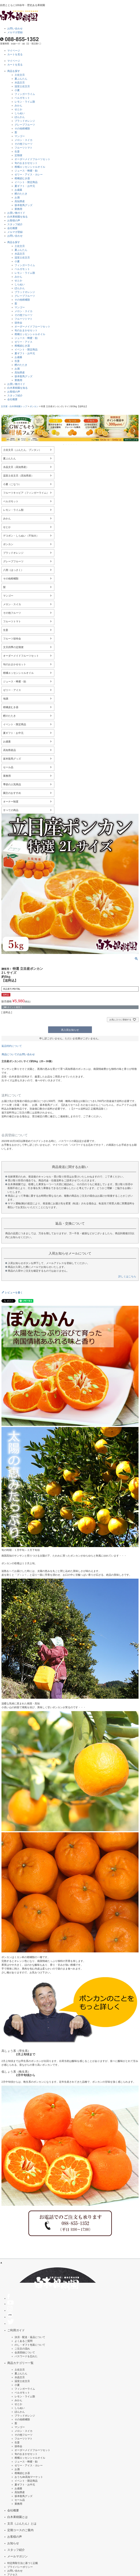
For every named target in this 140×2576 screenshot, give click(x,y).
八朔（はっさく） (13, 569)
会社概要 (12, 228)
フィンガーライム (25, 94)
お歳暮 (18, 189)
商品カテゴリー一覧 (20, 2362)
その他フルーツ (23, 143)
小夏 (17, 90)
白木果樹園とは (17, 2517)
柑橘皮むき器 (22, 178)
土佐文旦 (20, 74)
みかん (18, 105)
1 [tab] (64, 444)
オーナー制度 (10, 801)
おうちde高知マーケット (29, 2476)
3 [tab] (69, 444)
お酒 (17, 197)
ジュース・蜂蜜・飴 (26, 170)
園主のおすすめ (12, 793)
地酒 (5, 698)
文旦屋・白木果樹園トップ (14, 406)
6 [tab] (76, 444)
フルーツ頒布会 (12, 638)
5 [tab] (74, 444)
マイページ (13, 50)
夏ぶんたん (21, 78)
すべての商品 (10, 810)
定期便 (18, 155)
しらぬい (20, 113)
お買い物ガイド (16, 212)
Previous (5, 430)
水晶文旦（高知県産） (16, 467)
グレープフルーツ (25, 124)
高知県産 (20, 201)
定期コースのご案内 (20, 2530)
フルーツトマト (23, 147)
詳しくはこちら (127, 1276)
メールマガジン (17, 2556)
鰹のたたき (21, 193)
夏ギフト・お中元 (25, 186)
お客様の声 (13, 220)
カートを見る (15, 54)
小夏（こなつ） (12, 484)
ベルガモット (22, 97)
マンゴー (20, 136)
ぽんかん (20, 117)
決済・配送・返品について (30, 2337)
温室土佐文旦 (22, 86)
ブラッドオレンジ (25, 120)
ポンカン (34, 406)
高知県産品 (9, 750)
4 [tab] (71, 444)
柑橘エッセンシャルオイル (30, 166)
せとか (18, 109)
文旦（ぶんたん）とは (21, 2523)
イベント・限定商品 (26, 182)
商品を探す (13, 71)
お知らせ (13, 2543)
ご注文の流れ (22, 2348)
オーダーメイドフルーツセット (32, 159)
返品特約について (11, 1045)
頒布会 (18, 322)
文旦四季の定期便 (13, 647)
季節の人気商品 (12, 784)
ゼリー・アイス (23, 341)
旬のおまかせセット (26, 163)
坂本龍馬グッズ (23, 205)
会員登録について (25, 2352)
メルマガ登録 (15, 32)
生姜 (17, 151)
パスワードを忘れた (26, 2356)
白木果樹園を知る (17, 216)
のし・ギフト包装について (30, 2344)
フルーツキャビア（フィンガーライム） (26, 492)
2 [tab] (66, 444)
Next (134, 430)
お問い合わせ (15, 28)
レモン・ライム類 (25, 101)
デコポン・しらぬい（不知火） (21, 535)
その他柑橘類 (22, 128)
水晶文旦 (20, 82)
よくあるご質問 (23, 2340)
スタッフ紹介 (15, 224)
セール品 (8, 767)
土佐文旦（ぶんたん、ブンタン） (22, 449)
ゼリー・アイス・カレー (29, 174)
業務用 (18, 209)
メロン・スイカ (23, 140)
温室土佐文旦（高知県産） (18, 475)
